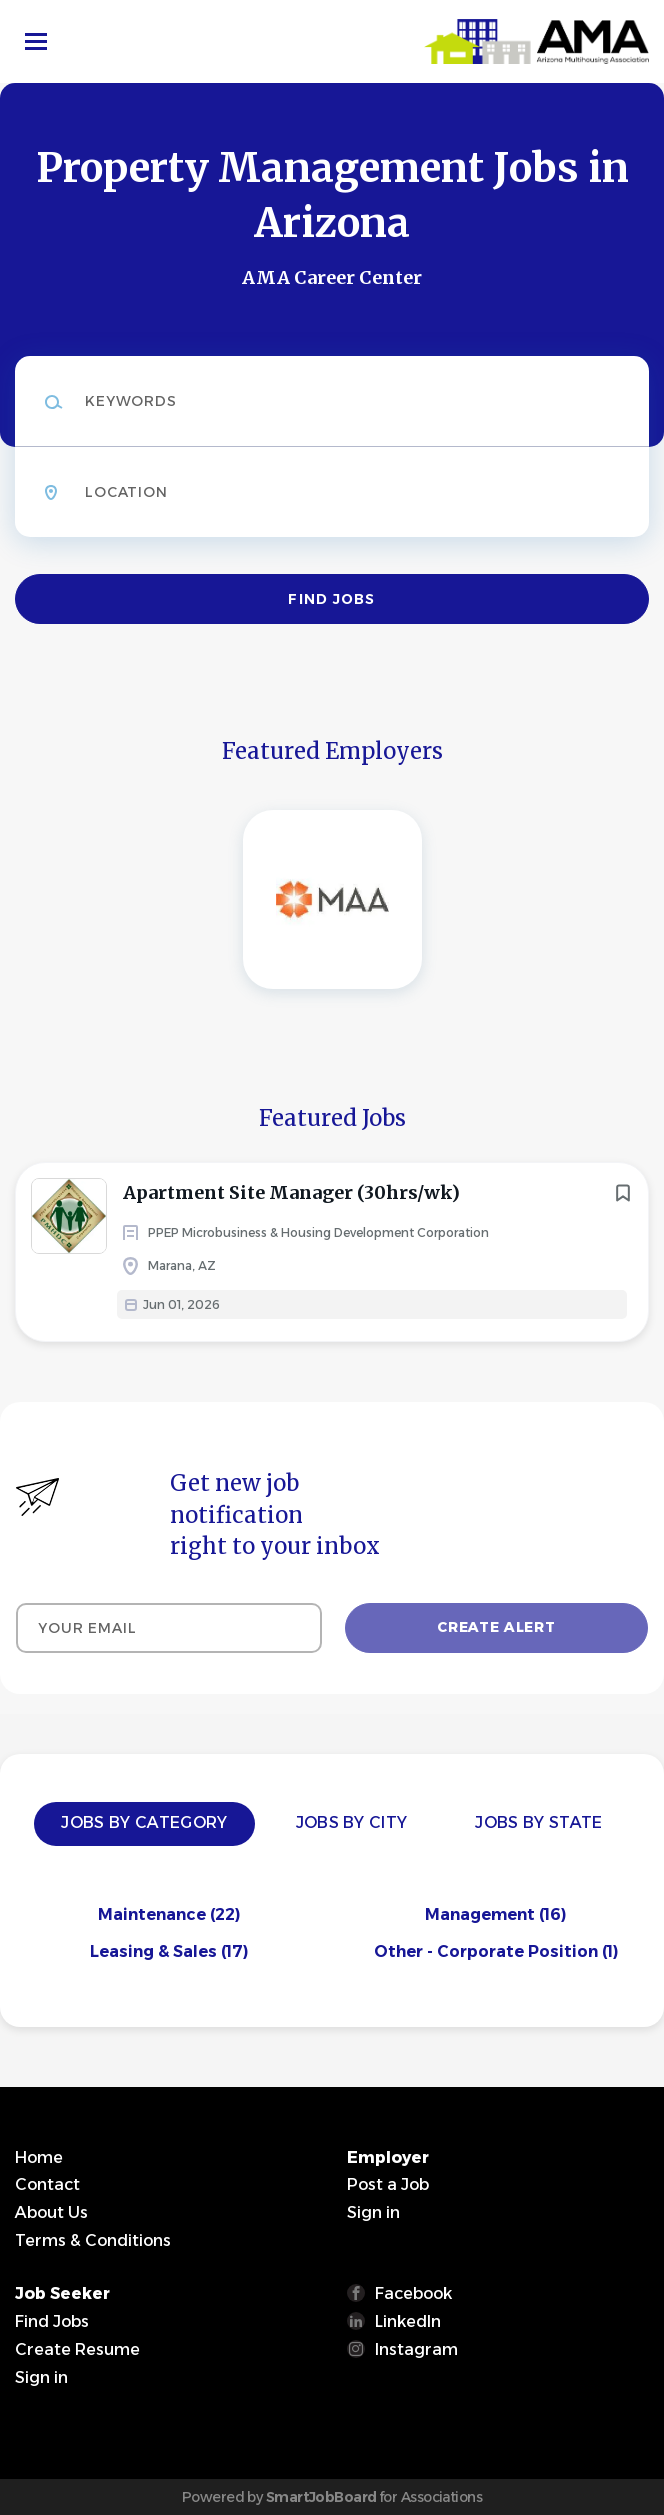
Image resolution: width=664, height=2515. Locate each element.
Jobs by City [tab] (352, 1822)
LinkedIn (408, 2321)
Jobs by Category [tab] (144, 1822)
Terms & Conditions (93, 2240)
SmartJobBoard (321, 2497)
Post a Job (388, 2184)
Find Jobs (331, 599)
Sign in (373, 2212)
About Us (51, 2212)
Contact (47, 2184)
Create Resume (77, 2349)
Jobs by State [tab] (538, 1822)
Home (39, 2157)
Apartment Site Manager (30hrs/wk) (291, 1192)
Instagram (416, 2349)
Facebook (413, 2293)
